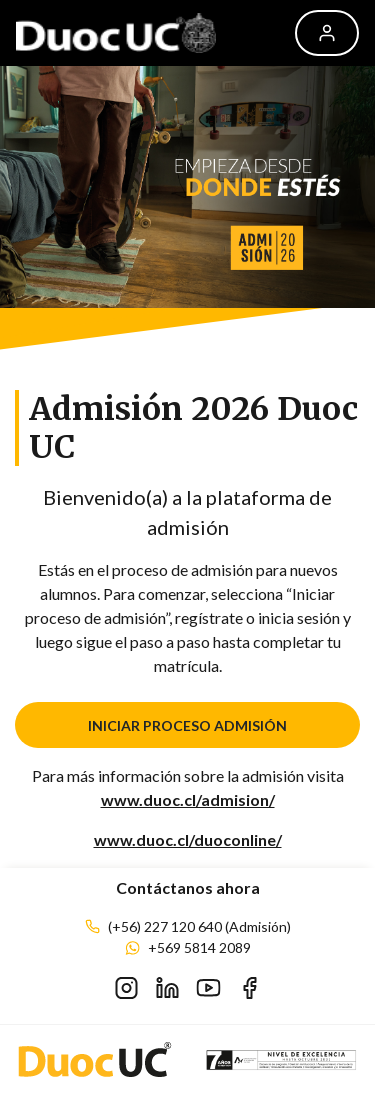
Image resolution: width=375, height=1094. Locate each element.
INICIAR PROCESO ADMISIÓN (187, 725)
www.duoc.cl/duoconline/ (188, 839)
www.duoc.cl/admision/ (188, 799)
